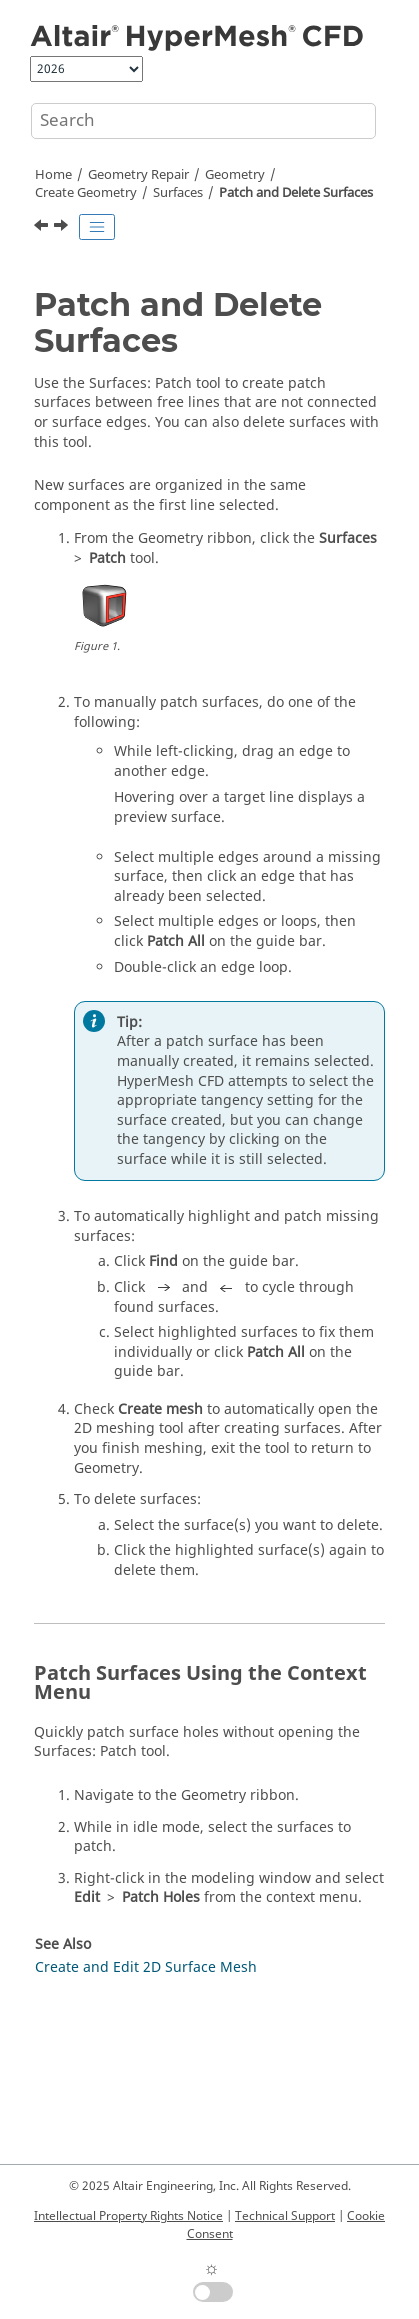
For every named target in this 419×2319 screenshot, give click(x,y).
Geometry (235, 175)
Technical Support (285, 2216)
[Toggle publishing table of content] (97, 227)
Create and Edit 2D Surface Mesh (146, 1967)
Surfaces (178, 193)
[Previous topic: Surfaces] (43, 228)
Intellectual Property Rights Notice (128, 2216)
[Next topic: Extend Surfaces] (63, 228)
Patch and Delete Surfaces (296, 193)
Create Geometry (86, 193)
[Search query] (203, 121)
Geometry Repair (138, 175)
